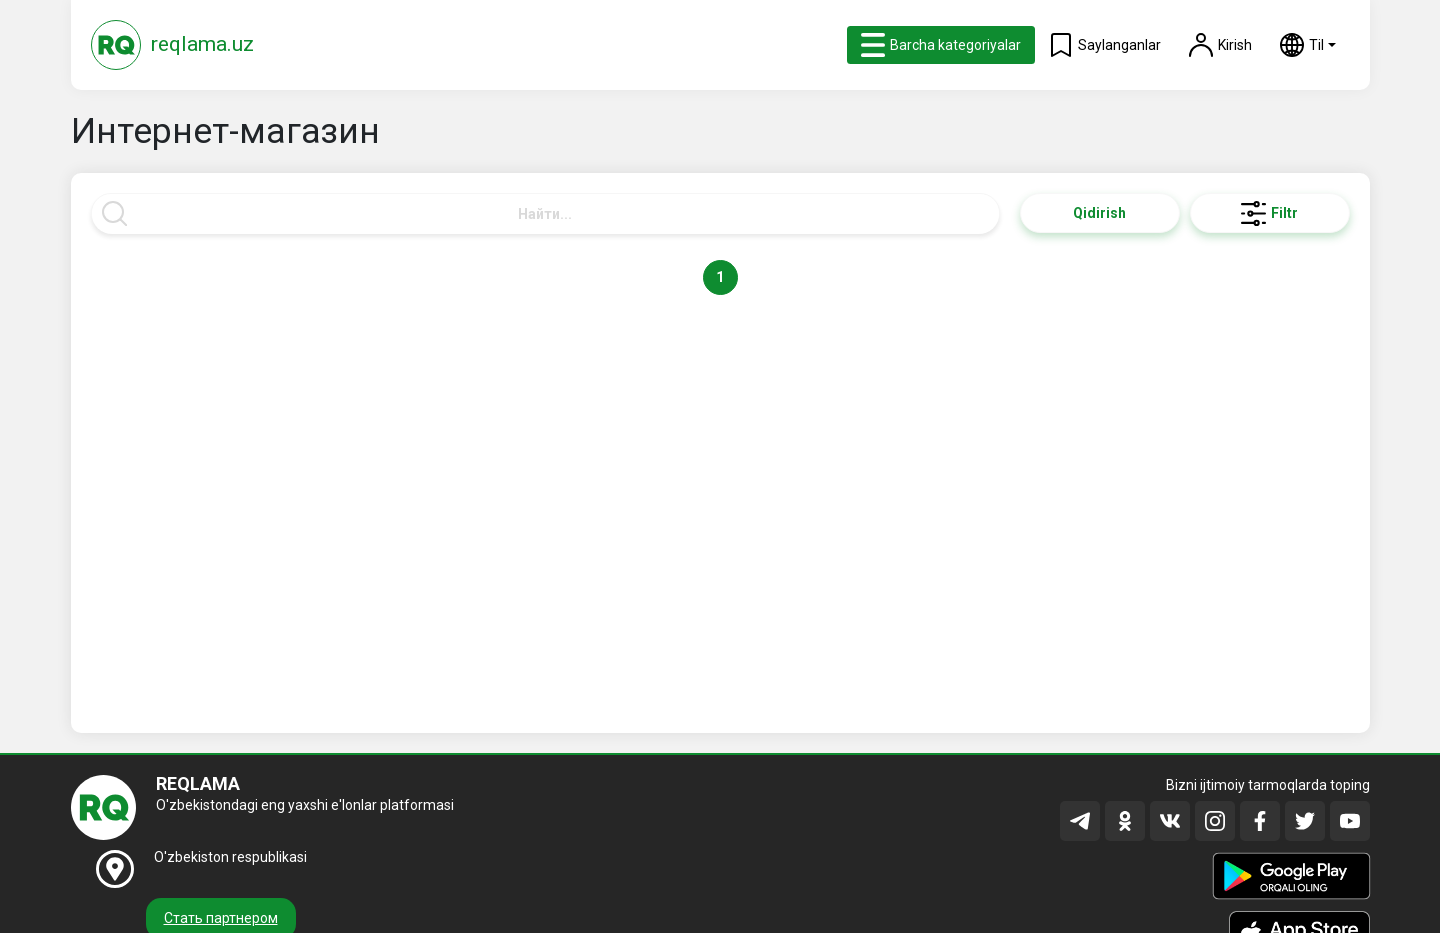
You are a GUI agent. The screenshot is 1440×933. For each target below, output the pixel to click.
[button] (1308, 45)
